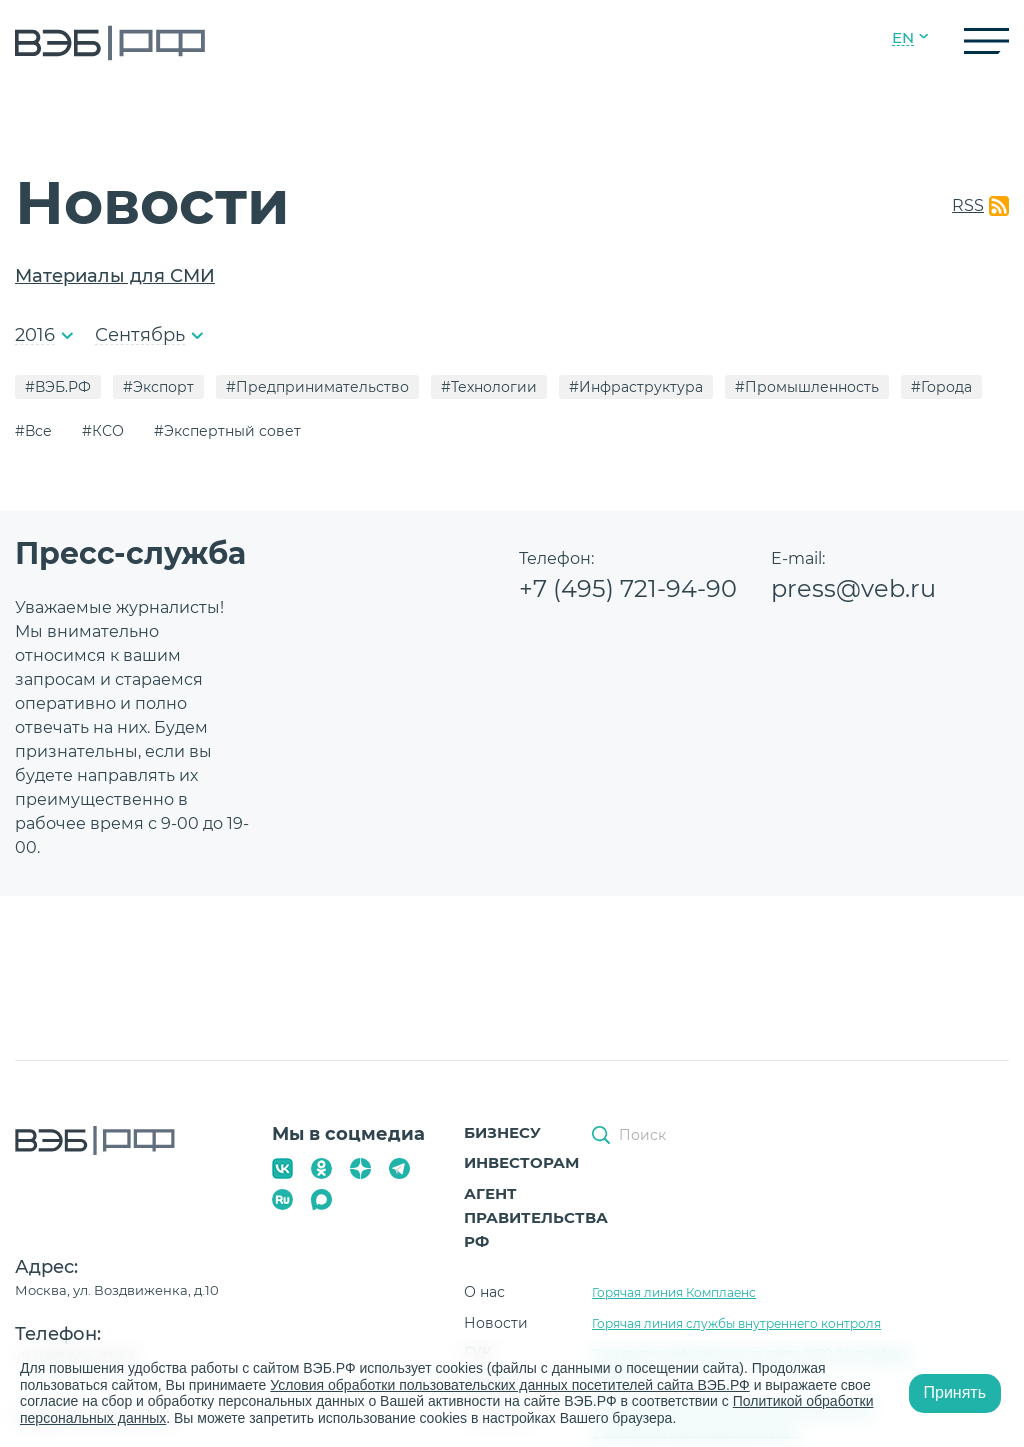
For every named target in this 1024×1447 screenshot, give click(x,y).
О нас (484, 1292)
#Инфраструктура (636, 387)
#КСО (103, 431)
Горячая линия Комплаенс (674, 1292)
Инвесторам (521, 1162)
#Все (33, 431)
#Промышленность (807, 387)
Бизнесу (502, 1132)
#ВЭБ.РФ (58, 387)
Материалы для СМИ (115, 276)
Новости (496, 1323)
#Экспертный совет (227, 431)
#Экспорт (158, 387)
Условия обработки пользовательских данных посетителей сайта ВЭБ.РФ (510, 1385)
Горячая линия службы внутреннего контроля (736, 1323)
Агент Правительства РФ (536, 1217)
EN (903, 38)
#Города (941, 387)
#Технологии (489, 387)
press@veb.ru (853, 588)
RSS (968, 205)
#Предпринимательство (317, 387)
